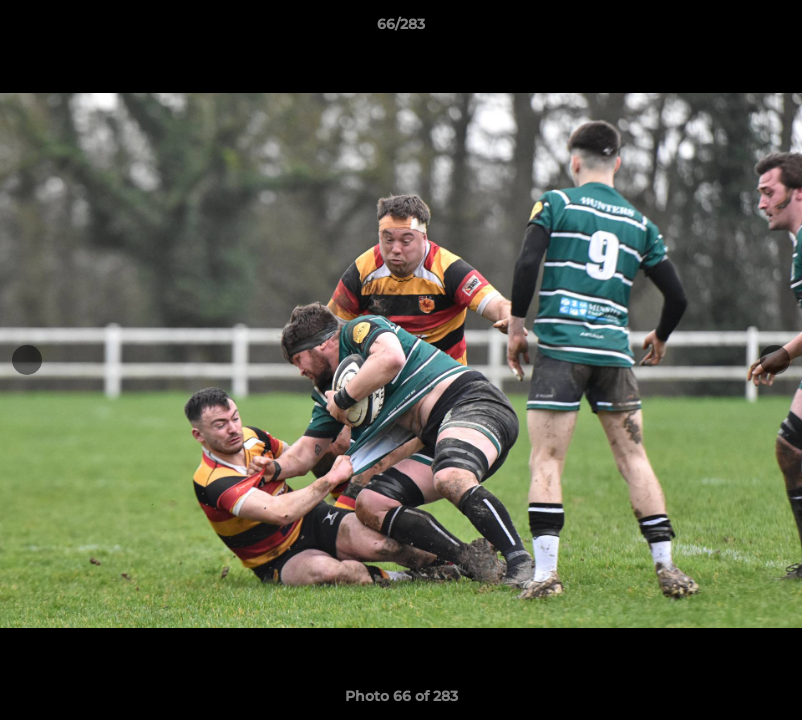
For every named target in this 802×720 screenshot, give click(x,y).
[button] (766, 29)
